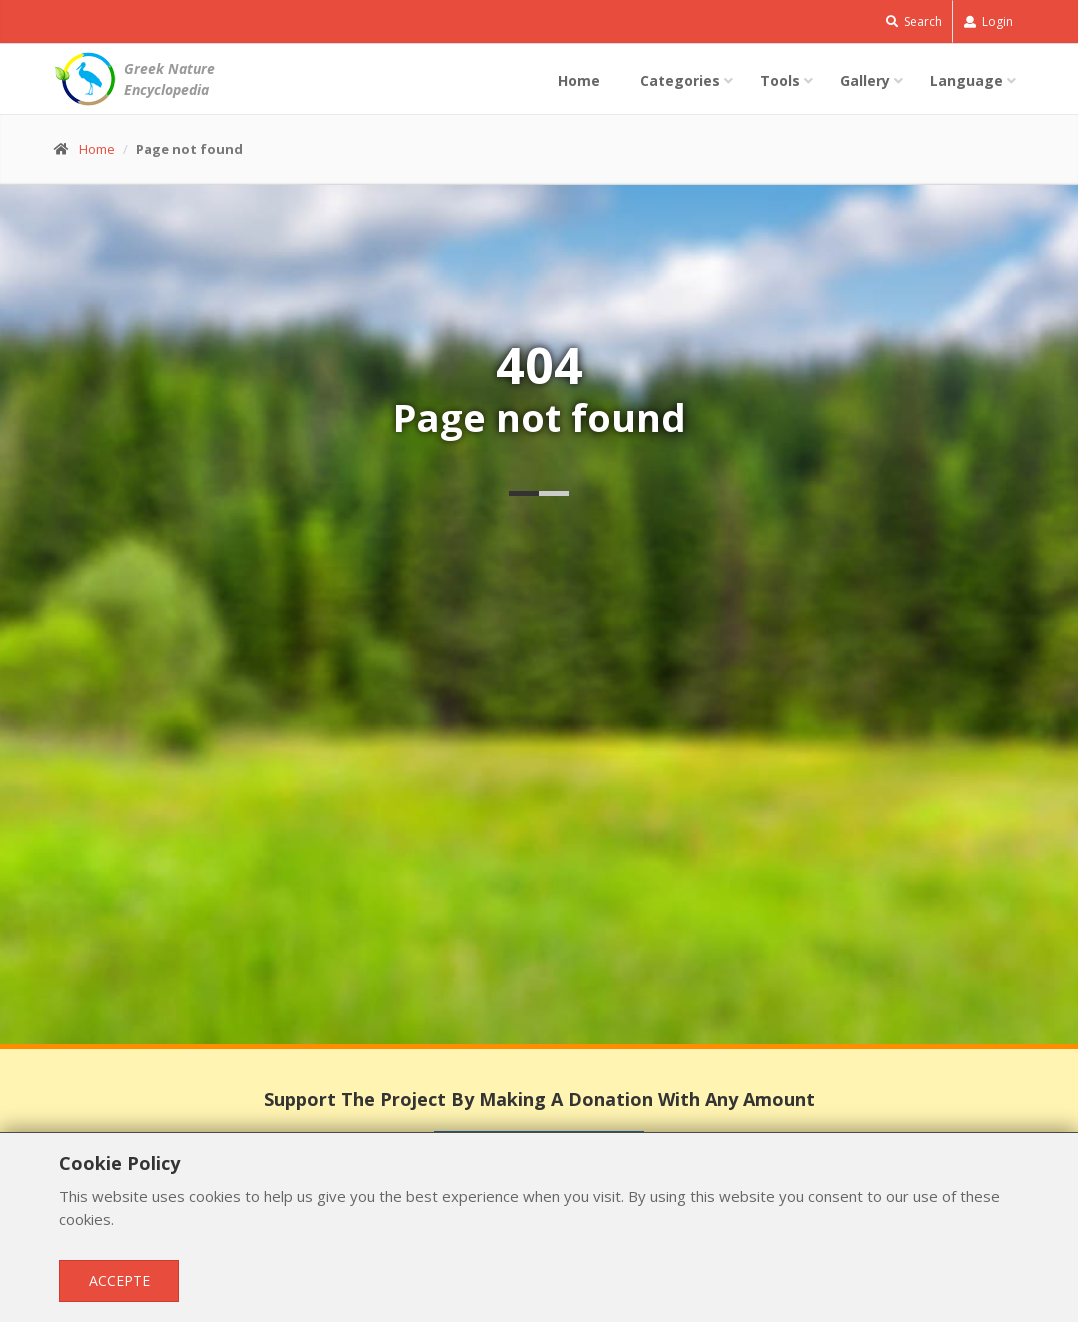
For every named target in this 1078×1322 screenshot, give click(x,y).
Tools (780, 80)
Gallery (865, 80)
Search (914, 21)
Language (966, 80)
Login (988, 21)
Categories (680, 80)
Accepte (119, 1280)
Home (579, 80)
